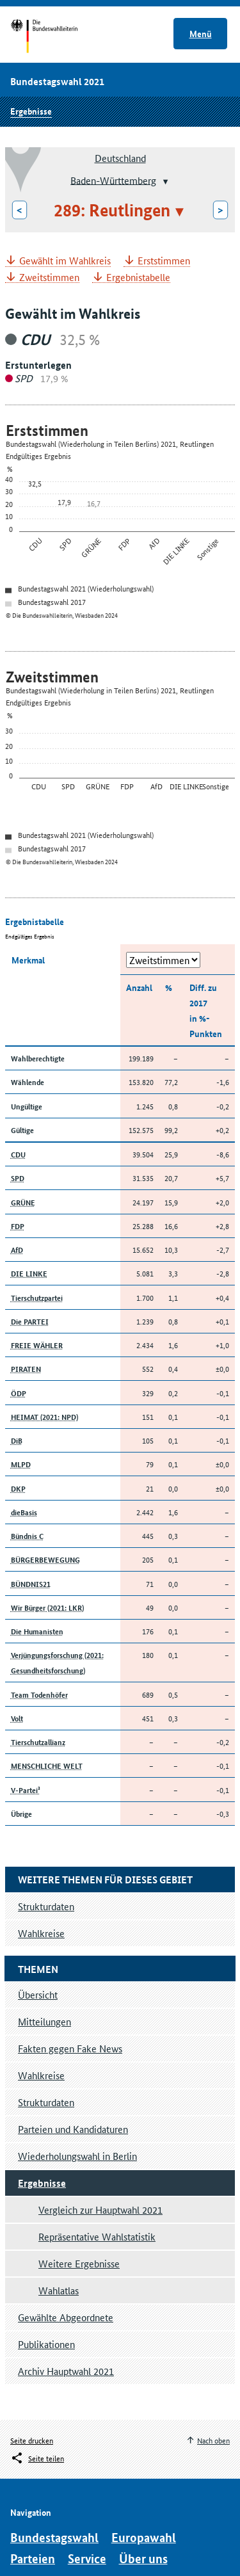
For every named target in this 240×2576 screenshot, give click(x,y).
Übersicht (38, 1994)
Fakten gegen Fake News (70, 2048)
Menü (200, 33)
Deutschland (120, 158)
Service (87, 2558)
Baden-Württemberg (113, 179)
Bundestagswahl (54, 2537)
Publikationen (46, 2344)
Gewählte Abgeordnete (65, 2317)
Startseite (56, 37)
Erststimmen (164, 261)
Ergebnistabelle (138, 277)
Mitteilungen (44, 2021)
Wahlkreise (41, 2075)
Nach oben (213, 2440)
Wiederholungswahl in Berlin (77, 2155)
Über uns (143, 2558)
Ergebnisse (31, 110)
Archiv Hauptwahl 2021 (66, 2371)
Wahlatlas (58, 2290)
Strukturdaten (46, 2102)
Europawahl (143, 2537)
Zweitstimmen (49, 277)
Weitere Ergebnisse (79, 2263)
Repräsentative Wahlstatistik (97, 2236)
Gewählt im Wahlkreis (65, 261)
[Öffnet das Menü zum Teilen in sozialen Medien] (37, 2458)
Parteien (32, 2558)
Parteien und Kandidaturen (73, 2129)
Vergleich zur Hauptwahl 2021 (100, 2209)
